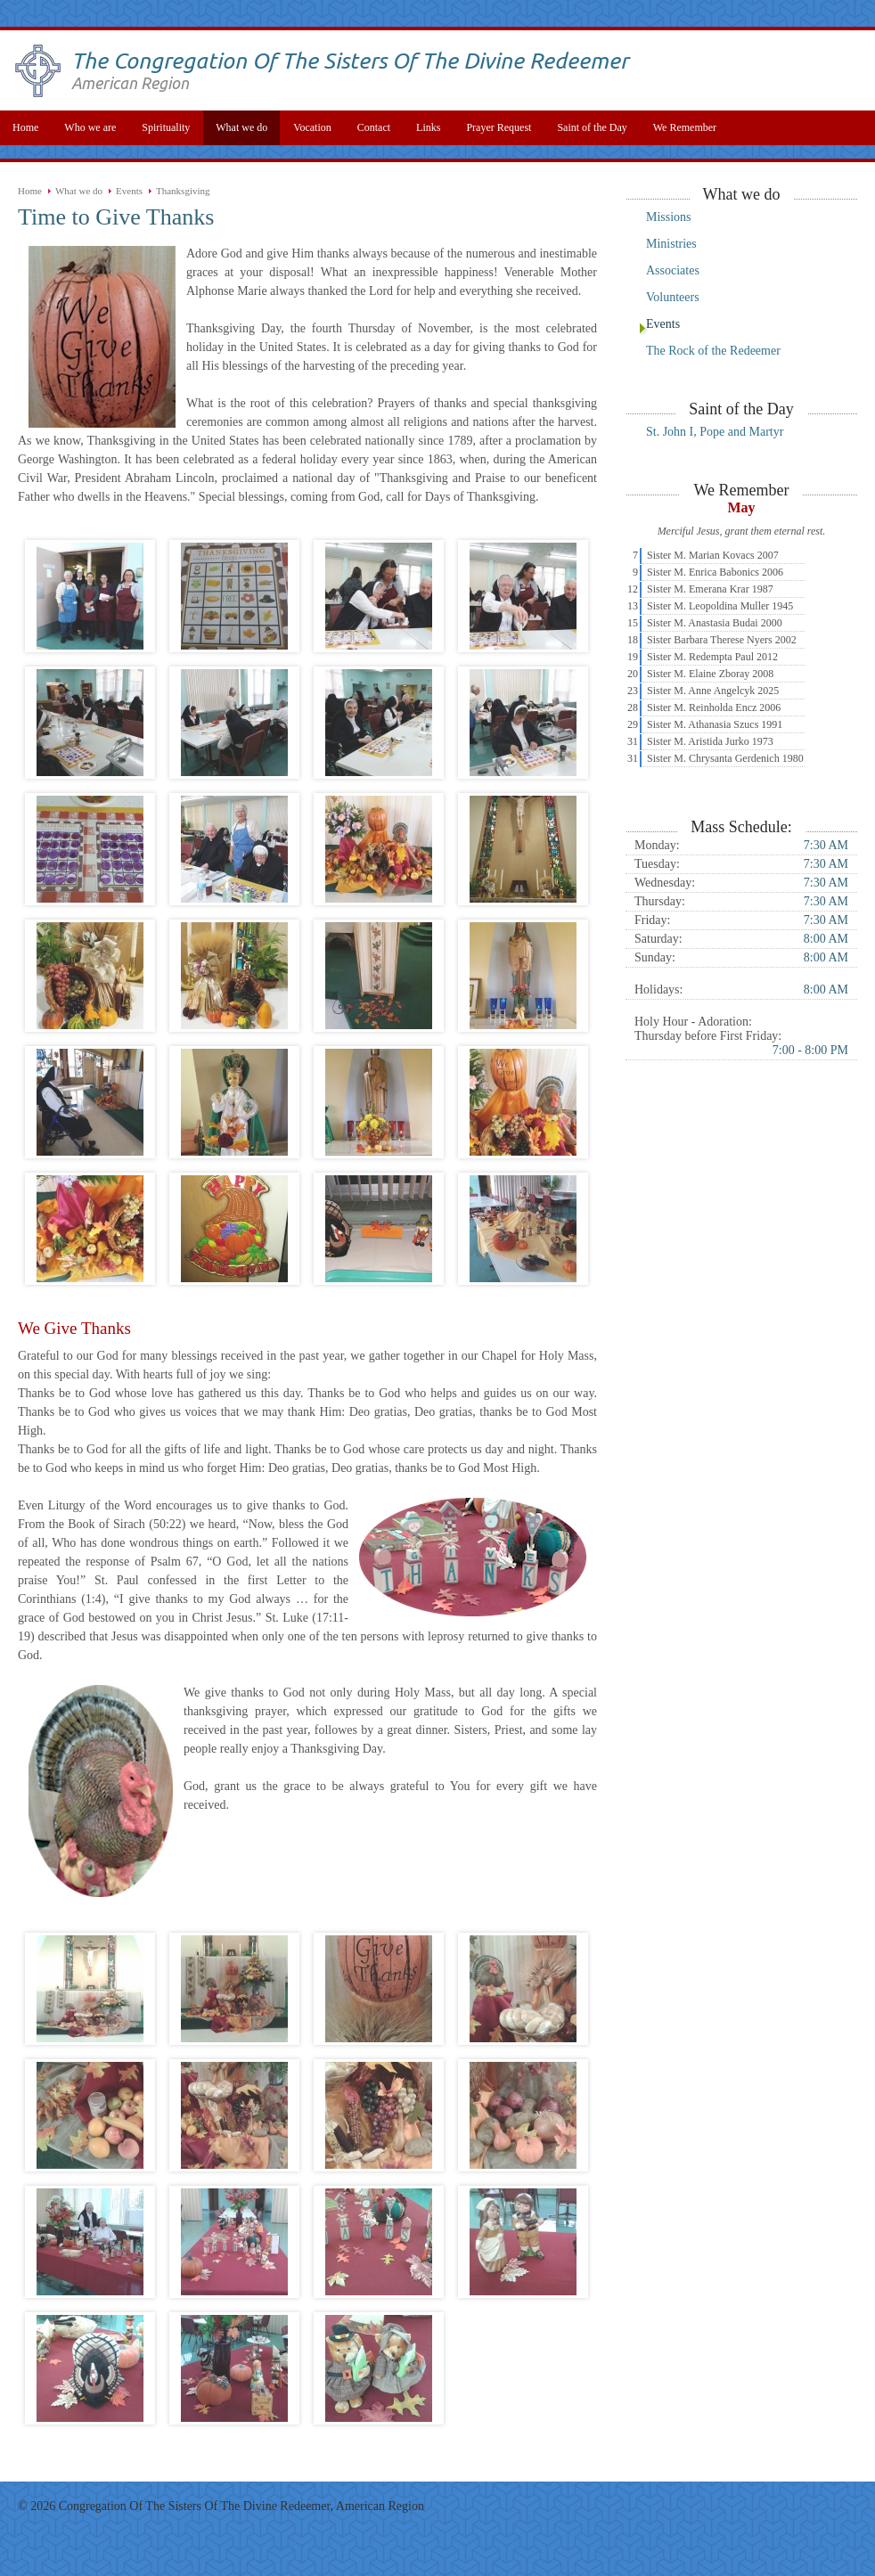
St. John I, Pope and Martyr (714, 431)
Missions (668, 217)
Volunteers (672, 297)
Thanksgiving (183, 190)
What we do (78, 190)
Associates (672, 270)
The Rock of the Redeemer (713, 350)
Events (129, 190)
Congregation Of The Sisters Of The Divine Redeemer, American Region (241, 2506)
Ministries (671, 243)
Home (30, 190)
